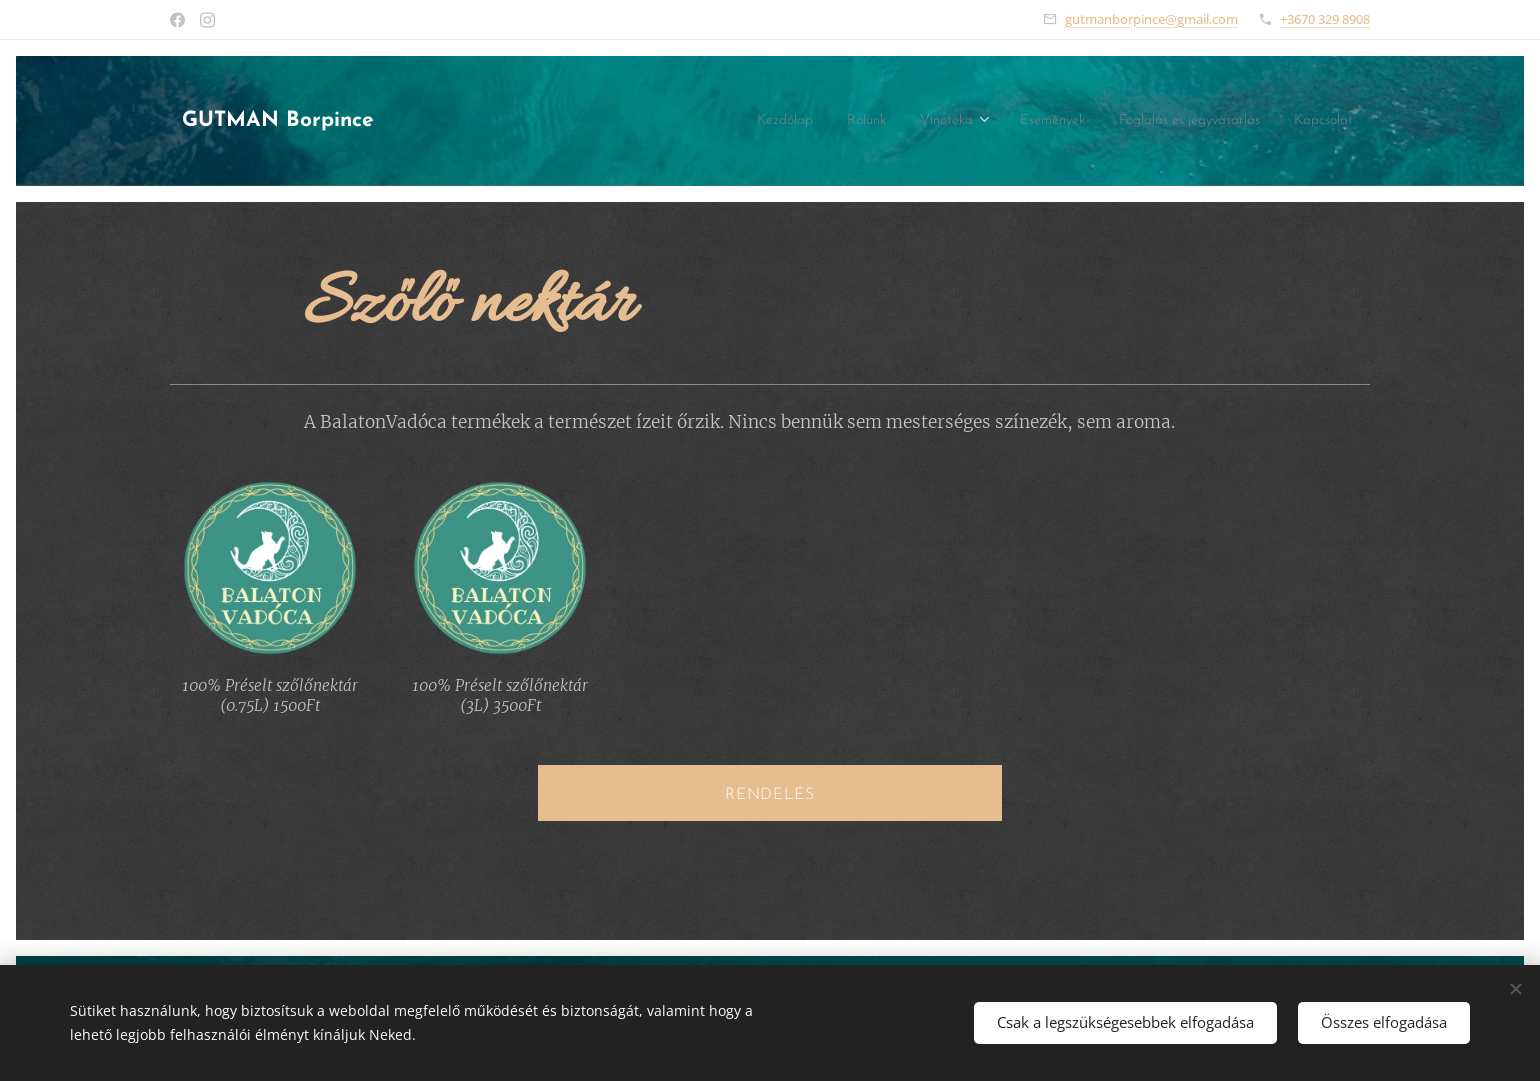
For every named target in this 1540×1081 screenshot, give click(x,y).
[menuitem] (714, 121)
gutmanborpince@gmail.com (1151, 19)
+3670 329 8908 (1325, 19)
